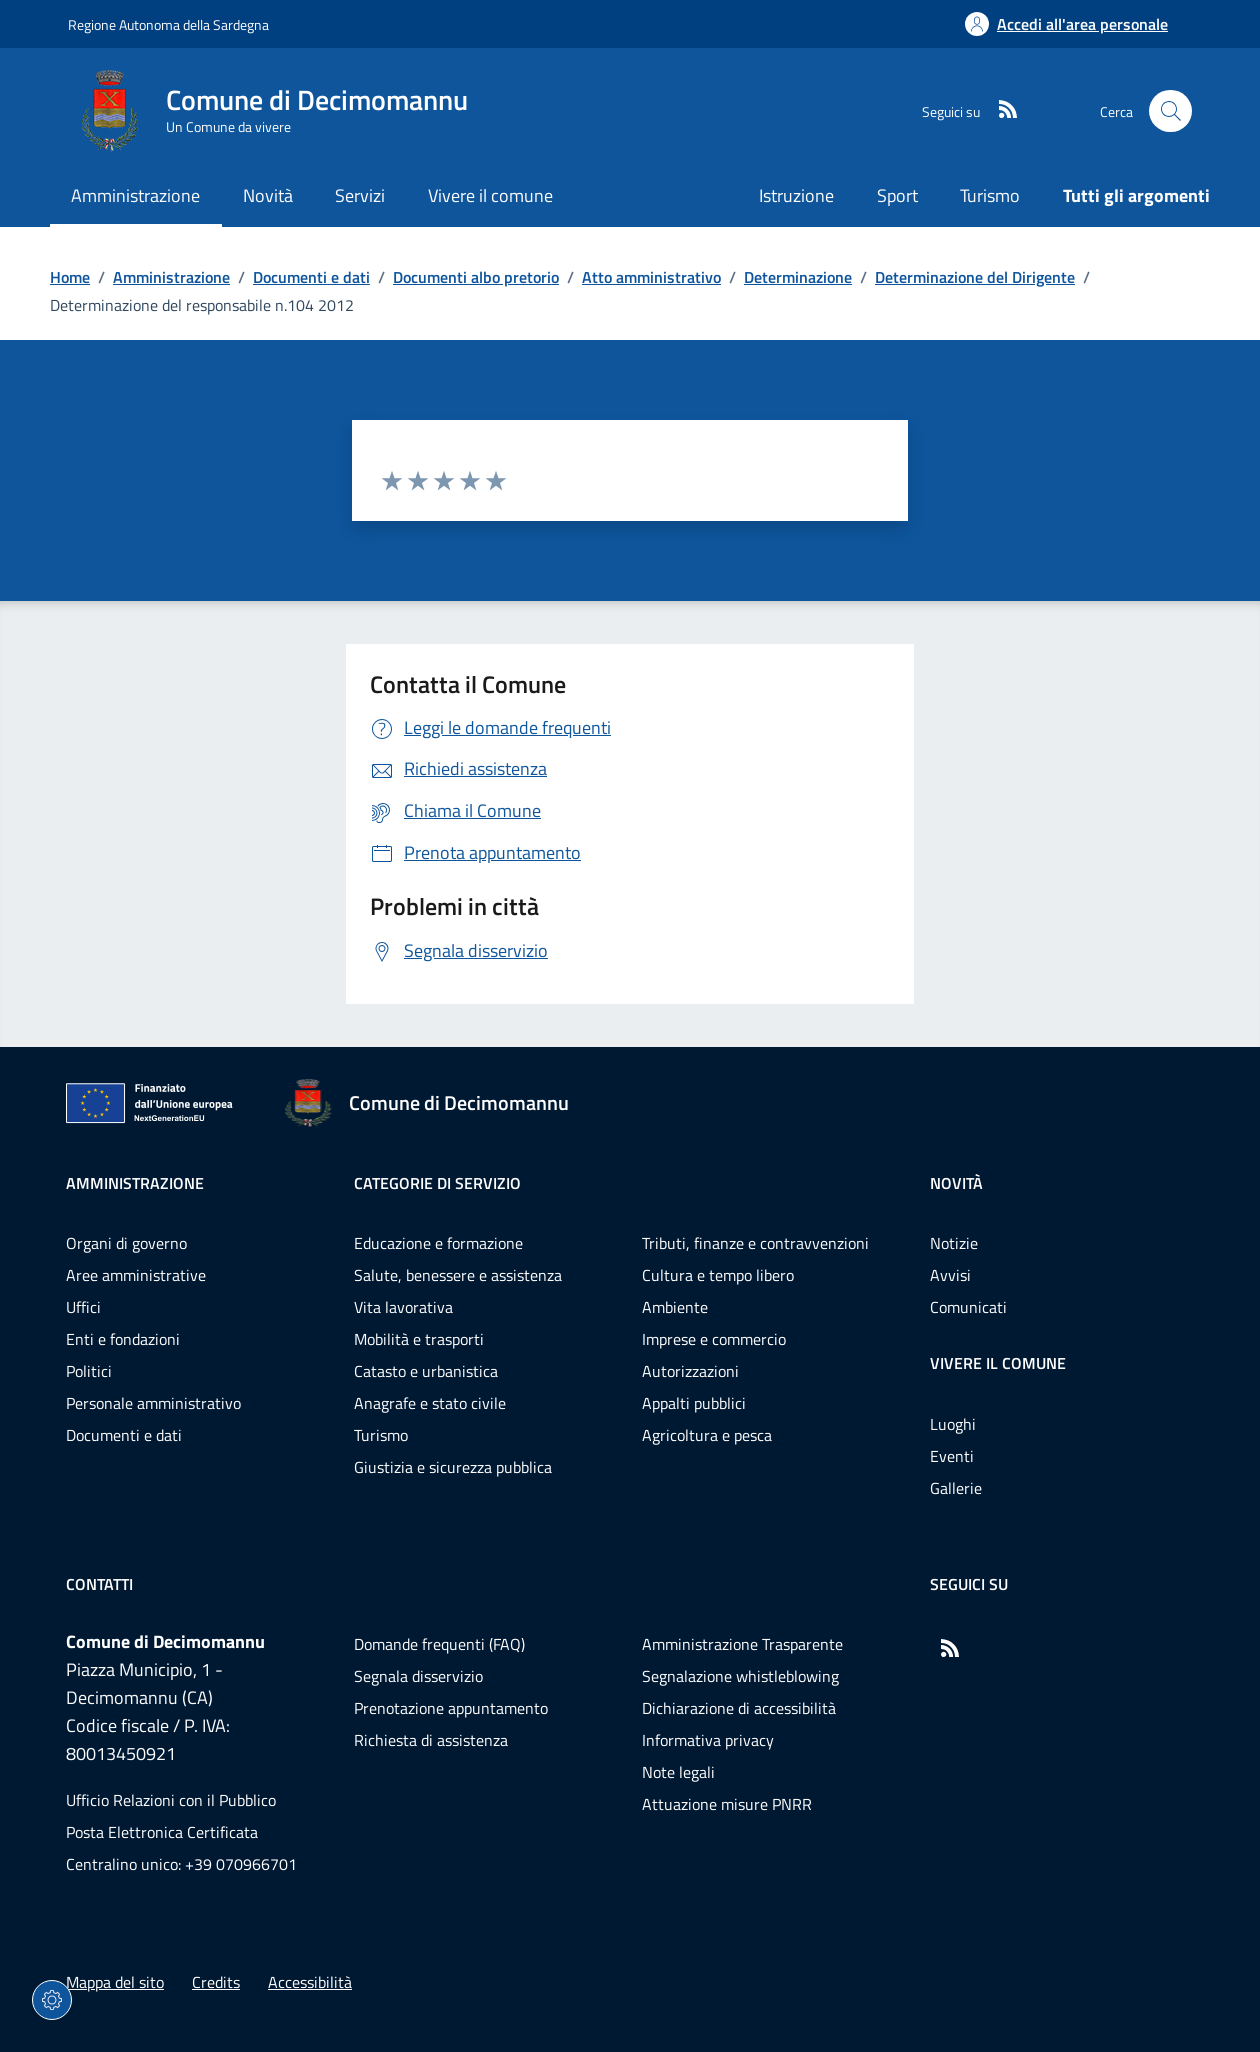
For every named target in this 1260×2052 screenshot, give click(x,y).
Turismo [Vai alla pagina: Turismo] (990, 195)
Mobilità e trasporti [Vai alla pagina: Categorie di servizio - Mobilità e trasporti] (419, 1339)
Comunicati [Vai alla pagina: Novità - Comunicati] (968, 1307)
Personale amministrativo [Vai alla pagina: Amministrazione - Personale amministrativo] (153, 1403)
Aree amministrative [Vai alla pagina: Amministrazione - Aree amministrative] (136, 1275)
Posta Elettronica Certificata (162, 1832)
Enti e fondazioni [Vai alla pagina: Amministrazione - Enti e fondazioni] (123, 1339)
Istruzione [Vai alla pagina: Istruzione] (796, 195)
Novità (956, 1183)
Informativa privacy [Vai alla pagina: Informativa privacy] (708, 1740)
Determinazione (798, 277)
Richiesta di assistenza (431, 1740)
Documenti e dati (311, 277)
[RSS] (1000, 111)
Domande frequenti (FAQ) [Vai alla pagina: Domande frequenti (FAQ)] (439, 1644)
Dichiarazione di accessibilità (739, 1708)
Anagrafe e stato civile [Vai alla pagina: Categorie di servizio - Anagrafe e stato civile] (430, 1403)
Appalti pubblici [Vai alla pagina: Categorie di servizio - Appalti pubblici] (694, 1403)
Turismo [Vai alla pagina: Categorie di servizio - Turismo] (381, 1435)
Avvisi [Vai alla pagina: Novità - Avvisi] (950, 1275)
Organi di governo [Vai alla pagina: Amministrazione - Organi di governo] (126, 1243)
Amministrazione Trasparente (742, 1644)
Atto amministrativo (651, 277)
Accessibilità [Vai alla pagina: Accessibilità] (310, 1982)
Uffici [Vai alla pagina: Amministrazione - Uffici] (83, 1307)
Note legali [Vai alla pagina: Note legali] (678, 1772)
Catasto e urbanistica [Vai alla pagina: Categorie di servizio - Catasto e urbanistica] (426, 1371)
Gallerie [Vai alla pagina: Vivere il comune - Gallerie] (956, 1488)
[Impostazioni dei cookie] (52, 2000)
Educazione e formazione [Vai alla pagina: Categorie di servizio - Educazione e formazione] (438, 1243)
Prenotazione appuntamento (451, 1708)
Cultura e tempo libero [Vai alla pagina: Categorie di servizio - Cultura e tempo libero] (718, 1275)
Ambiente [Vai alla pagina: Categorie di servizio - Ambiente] (675, 1307)
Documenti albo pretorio (476, 277)
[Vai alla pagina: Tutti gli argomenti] (1126, 197)
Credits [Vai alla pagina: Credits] (216, 1982)
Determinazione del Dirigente (975, 277)
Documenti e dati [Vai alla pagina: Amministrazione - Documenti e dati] (124, 1435)
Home (70, 277)
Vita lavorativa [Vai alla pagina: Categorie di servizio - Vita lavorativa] (403, 1307)
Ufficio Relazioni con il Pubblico (171, 1800)
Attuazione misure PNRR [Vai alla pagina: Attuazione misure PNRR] (727, 1804)
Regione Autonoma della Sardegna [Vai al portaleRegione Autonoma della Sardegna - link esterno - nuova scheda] (168, 24)
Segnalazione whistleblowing (740, 1676)
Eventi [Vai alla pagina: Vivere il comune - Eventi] (952, 1456)
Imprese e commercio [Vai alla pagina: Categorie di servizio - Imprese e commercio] (714, 1339)
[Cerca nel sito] (1170, 111)
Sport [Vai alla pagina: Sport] (897, 195)
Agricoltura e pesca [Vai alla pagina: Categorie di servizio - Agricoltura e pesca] (707, 1435)
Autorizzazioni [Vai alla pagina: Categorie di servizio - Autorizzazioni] (690, 1371)
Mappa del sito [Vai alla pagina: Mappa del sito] (115, 1982)
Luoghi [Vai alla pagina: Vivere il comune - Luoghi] (953, 1424)
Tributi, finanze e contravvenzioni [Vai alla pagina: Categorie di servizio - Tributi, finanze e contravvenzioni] (755, 1243)
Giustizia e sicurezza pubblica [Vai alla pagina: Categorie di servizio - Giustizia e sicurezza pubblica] (453, 1467)
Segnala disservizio (418, 1676)
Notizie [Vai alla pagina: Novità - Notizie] (954, 1243)
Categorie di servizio (437, 1183)
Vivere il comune (998, 1363)
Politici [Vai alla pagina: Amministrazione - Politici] (89, 1371)
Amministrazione (171, 277)
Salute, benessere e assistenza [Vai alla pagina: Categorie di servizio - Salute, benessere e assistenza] (458, 1275)
